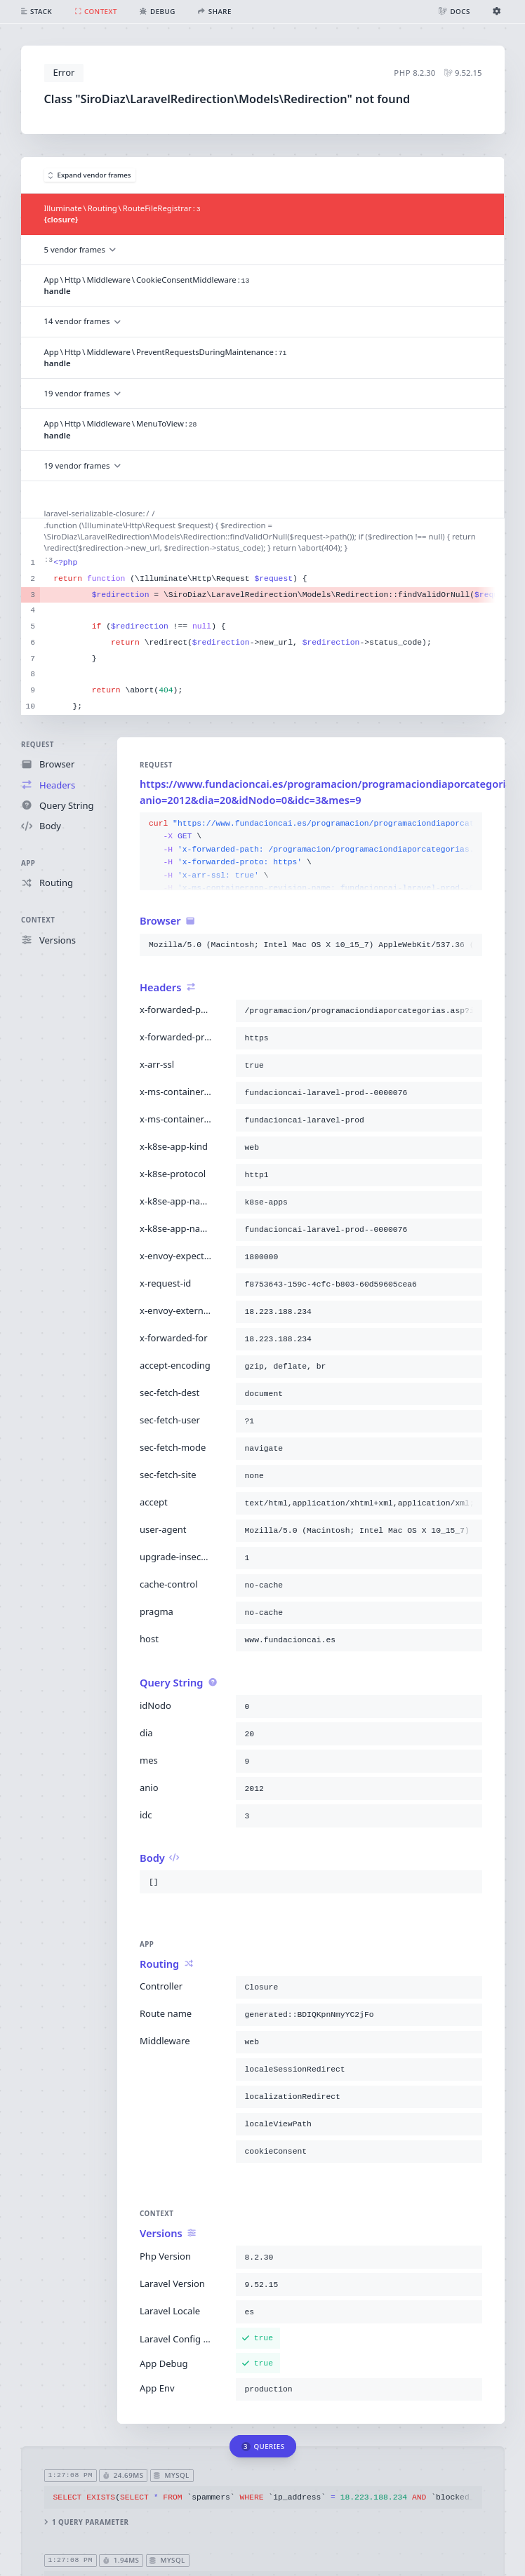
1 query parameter (86, 2522)
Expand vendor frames (89, 175)
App (28, 863)
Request (37, 744)
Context (38, 920)
